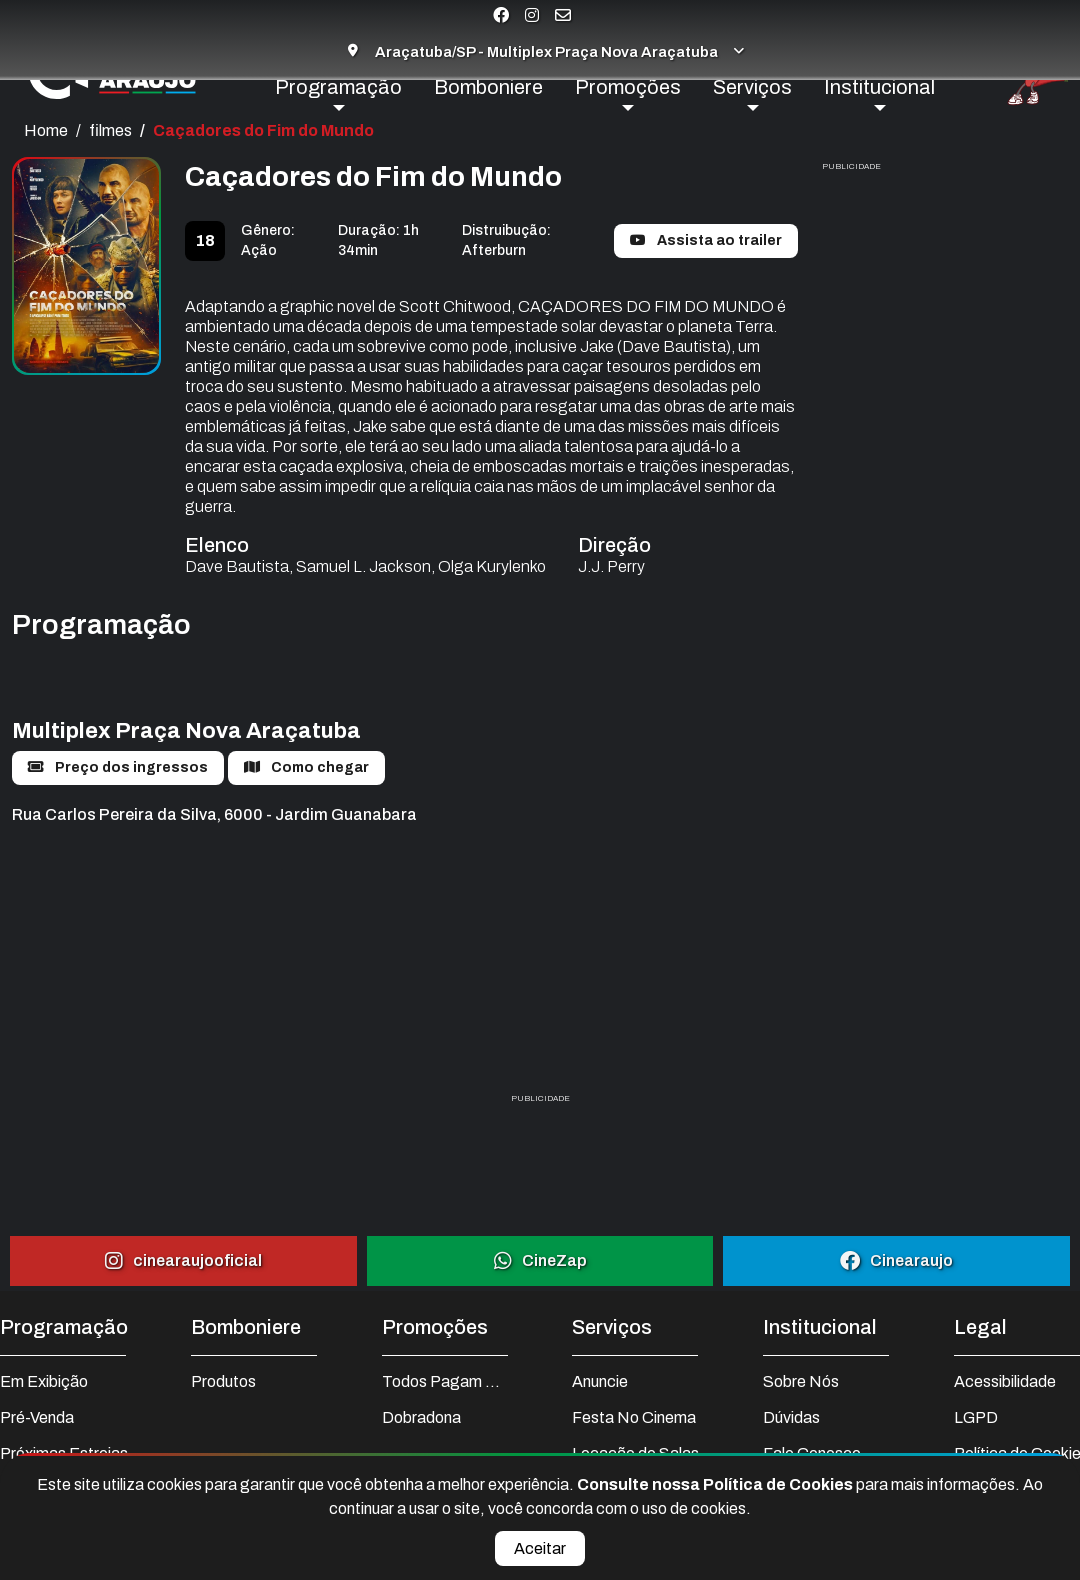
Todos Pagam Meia (445, 1381)
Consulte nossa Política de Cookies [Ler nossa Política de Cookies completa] (716, 1484)
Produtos (223, 1381)
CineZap (540, 1260)
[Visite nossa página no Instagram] (532, 15)
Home (46, 130)
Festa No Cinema (634, 1417)
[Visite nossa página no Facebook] (501, 15)
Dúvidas (791, 1417)
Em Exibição (44, 1381)
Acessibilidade (1005, 1381)
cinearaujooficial (183, 1260)
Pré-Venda (37, 1417)
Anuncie (600, 1381)
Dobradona (421, 1417)
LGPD (976, 1417)
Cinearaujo (896, 1260)
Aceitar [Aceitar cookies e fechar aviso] (540, 1548)
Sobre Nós (801, 1381)
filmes (110, 130)
